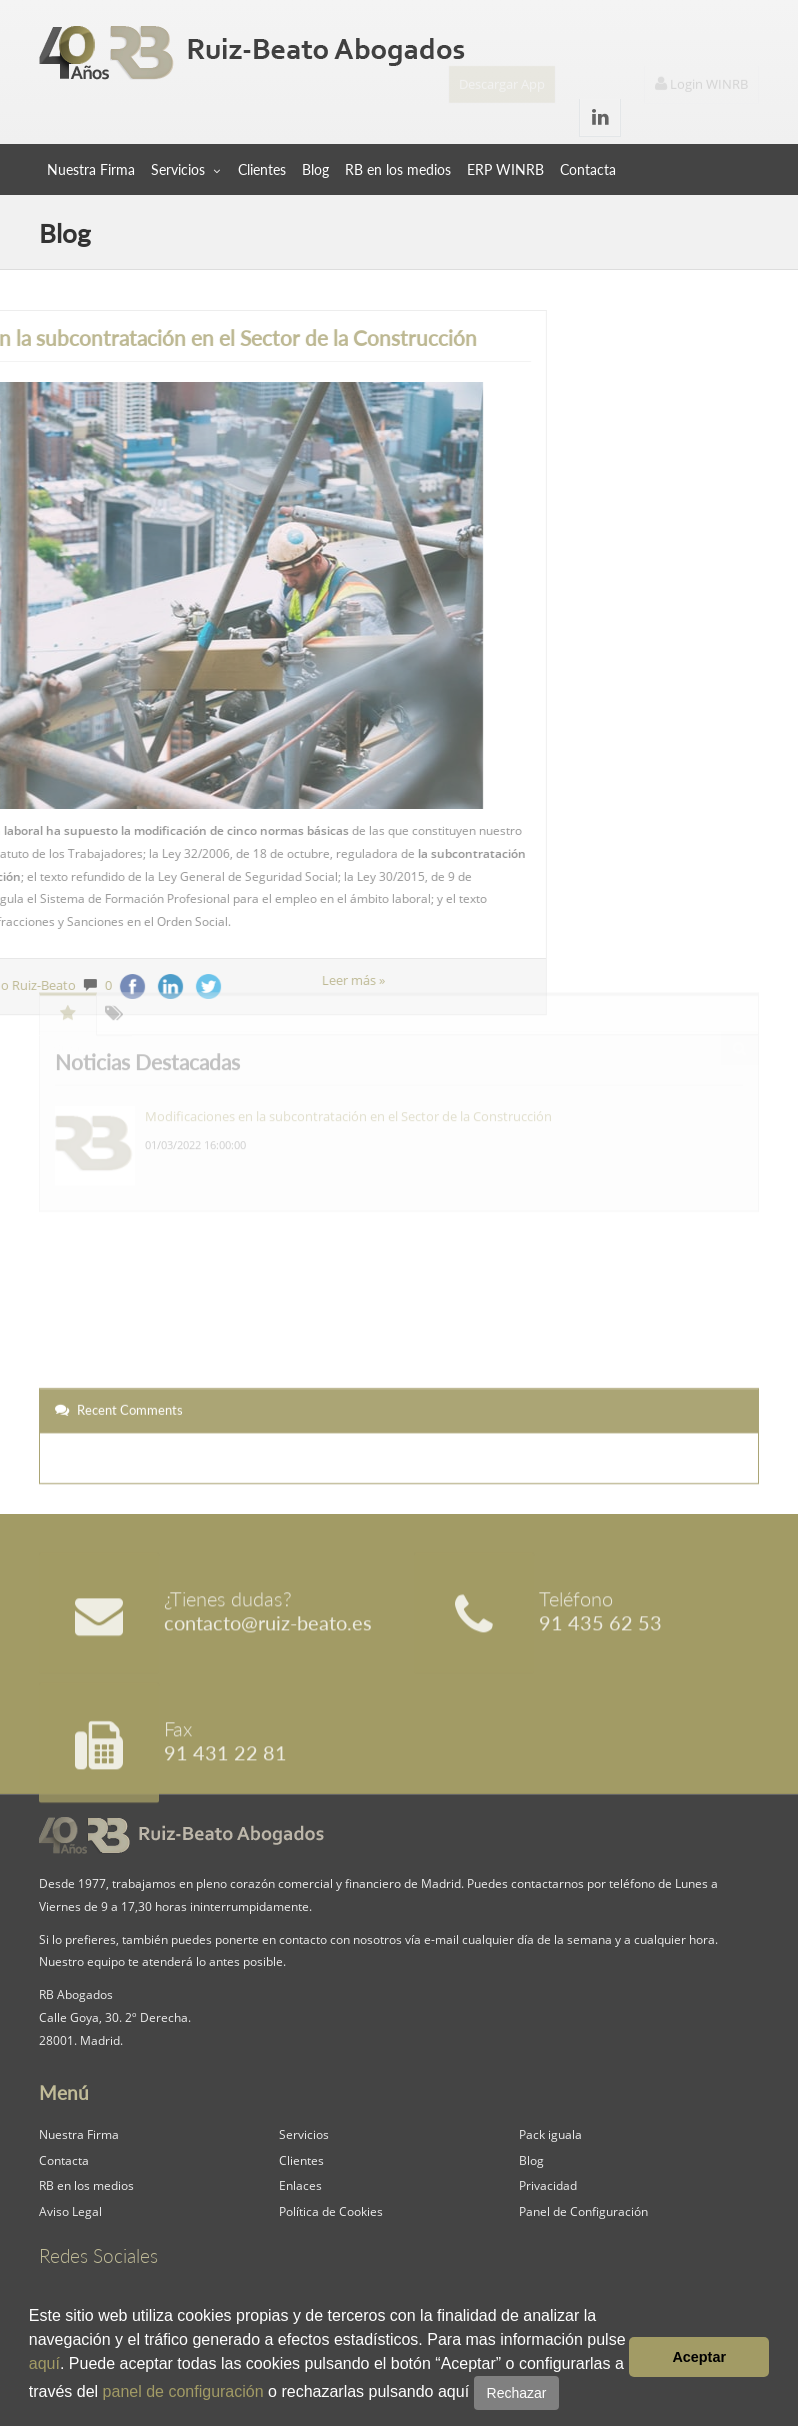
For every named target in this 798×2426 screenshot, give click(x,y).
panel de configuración (183, 2391)
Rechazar (517, 2393)
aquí (44, 2363)
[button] (567, 2394)
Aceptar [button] (699, 2357)
